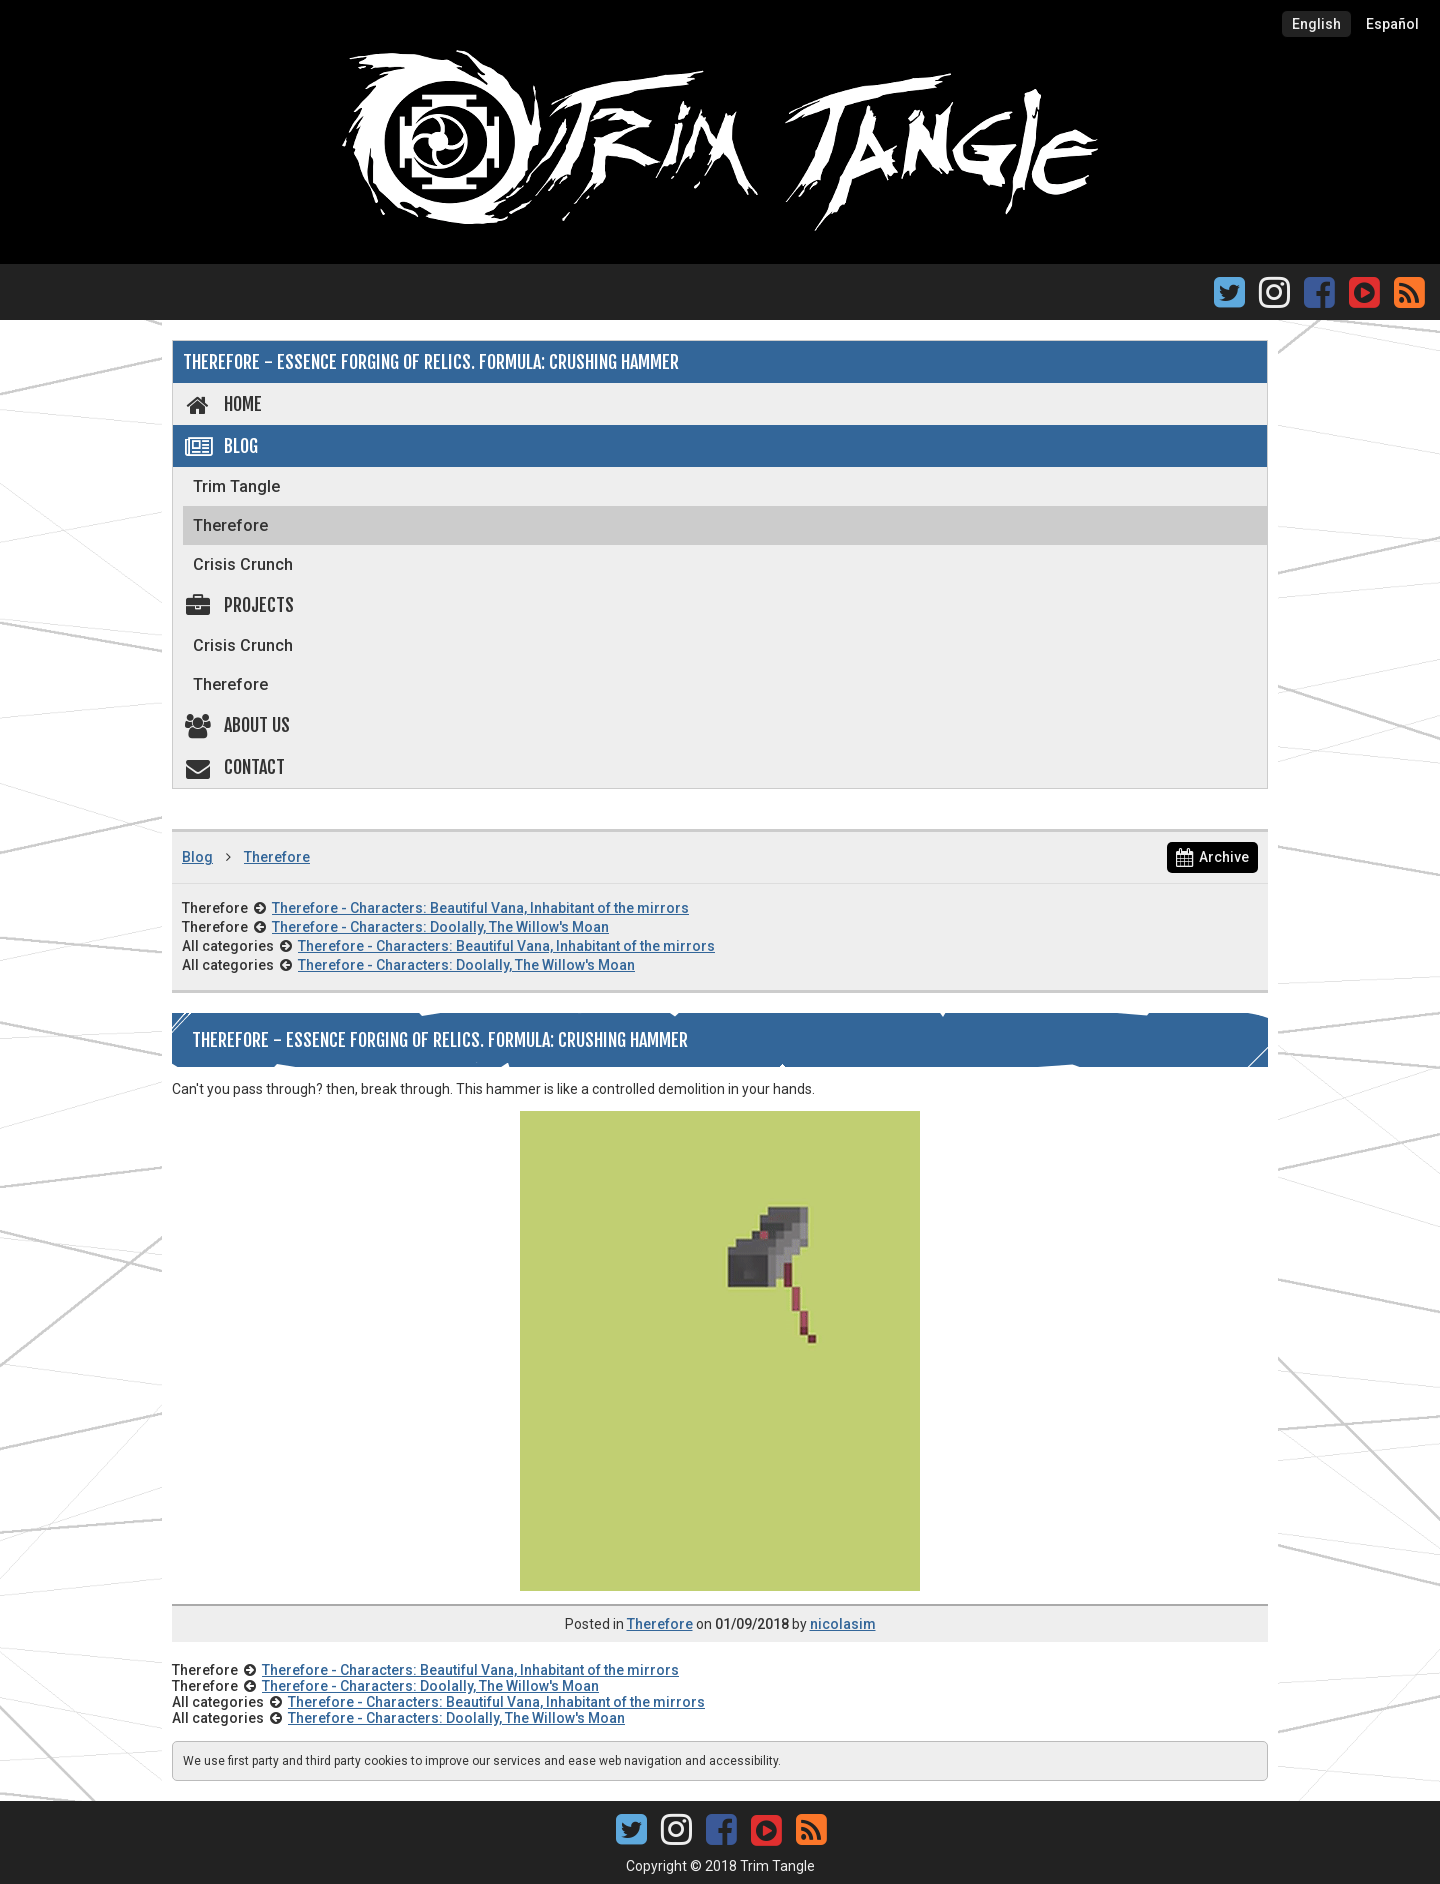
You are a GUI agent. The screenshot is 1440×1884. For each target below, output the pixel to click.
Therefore (230, 525)
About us (236, 725)
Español (1392, 24)
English (1316, 24)
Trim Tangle (236, 486)
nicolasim (843, 1624)
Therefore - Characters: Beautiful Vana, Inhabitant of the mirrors (480, 908)
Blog (220, 446)
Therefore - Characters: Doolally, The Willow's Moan (440, 927)
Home (222, 404)
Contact (234, 767)
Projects (238, 605)
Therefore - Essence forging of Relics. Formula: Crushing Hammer (431, 362)
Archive (1212, 857)
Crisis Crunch (243, 564)
